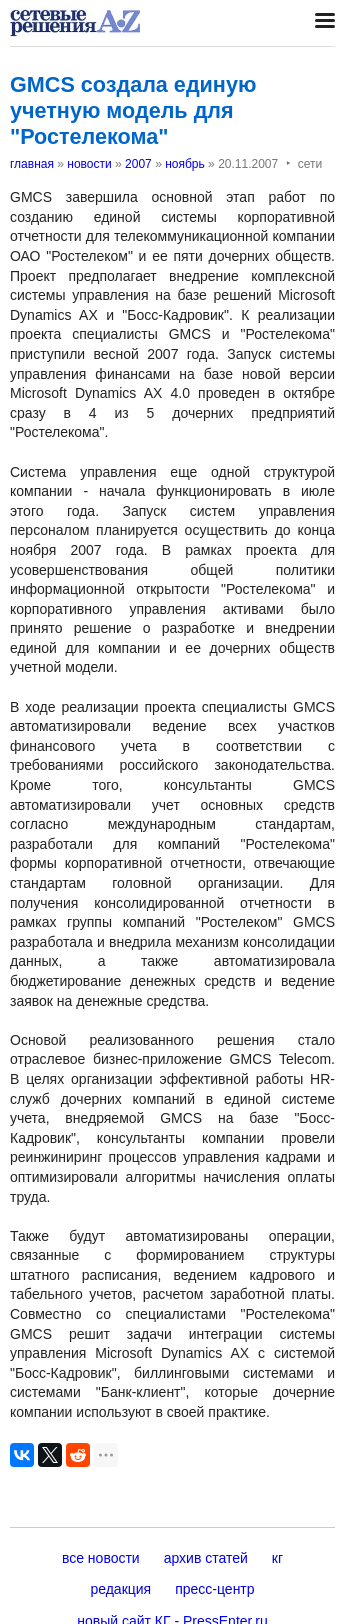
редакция (120, 1589)
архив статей (206, 1558)
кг (277, 1558)
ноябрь (185, 164)
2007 (138, 164)
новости (89, 164)
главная (32, 164)
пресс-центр (214, 1589)
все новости (101, 1558)
